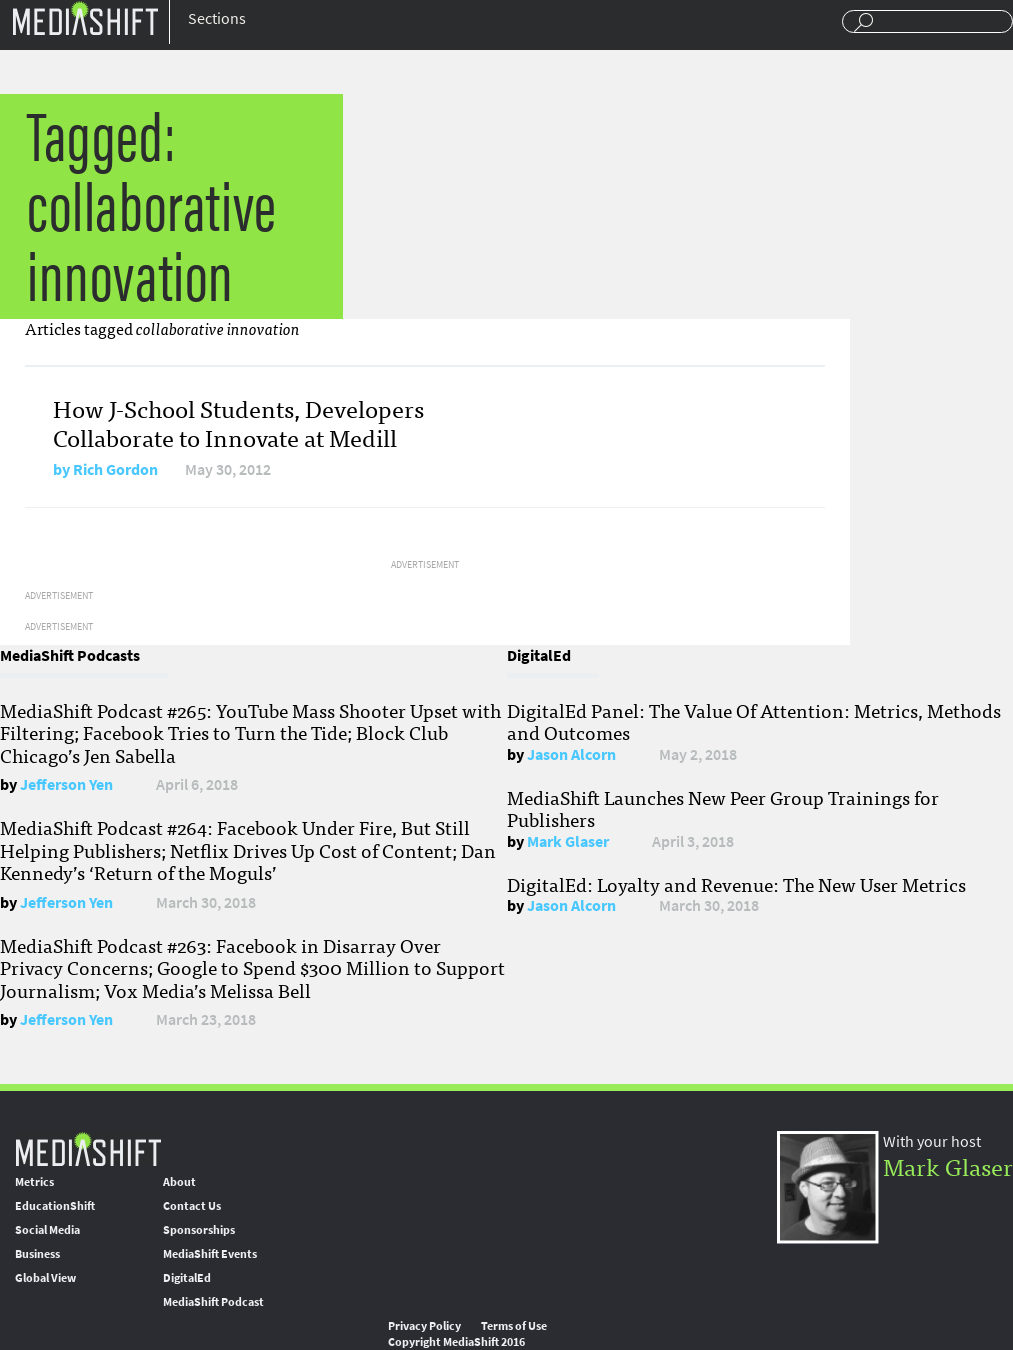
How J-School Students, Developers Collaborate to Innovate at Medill (238, 422)
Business (37, 1254)
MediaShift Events (210, 1254)
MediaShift (88, 1148)
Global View (45, 1278)
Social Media (47, 1230)
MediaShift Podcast (213, 1302)
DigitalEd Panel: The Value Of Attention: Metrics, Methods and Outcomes (754, 721)
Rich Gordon (115, 469)
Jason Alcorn (571, 754)
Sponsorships (199, 1230)
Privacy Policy (424, 1326)
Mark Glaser (568, 841)
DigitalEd (187, 1278)
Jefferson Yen (66, 784)
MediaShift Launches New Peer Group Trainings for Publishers (723, 808)
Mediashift (85, 17)
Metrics (34, 1182)
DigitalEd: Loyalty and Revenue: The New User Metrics (736, 884)
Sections (217, 18)
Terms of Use (514, 1326)
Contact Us (192, 1206)
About (179, 1182)
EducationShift (55, 1206)
